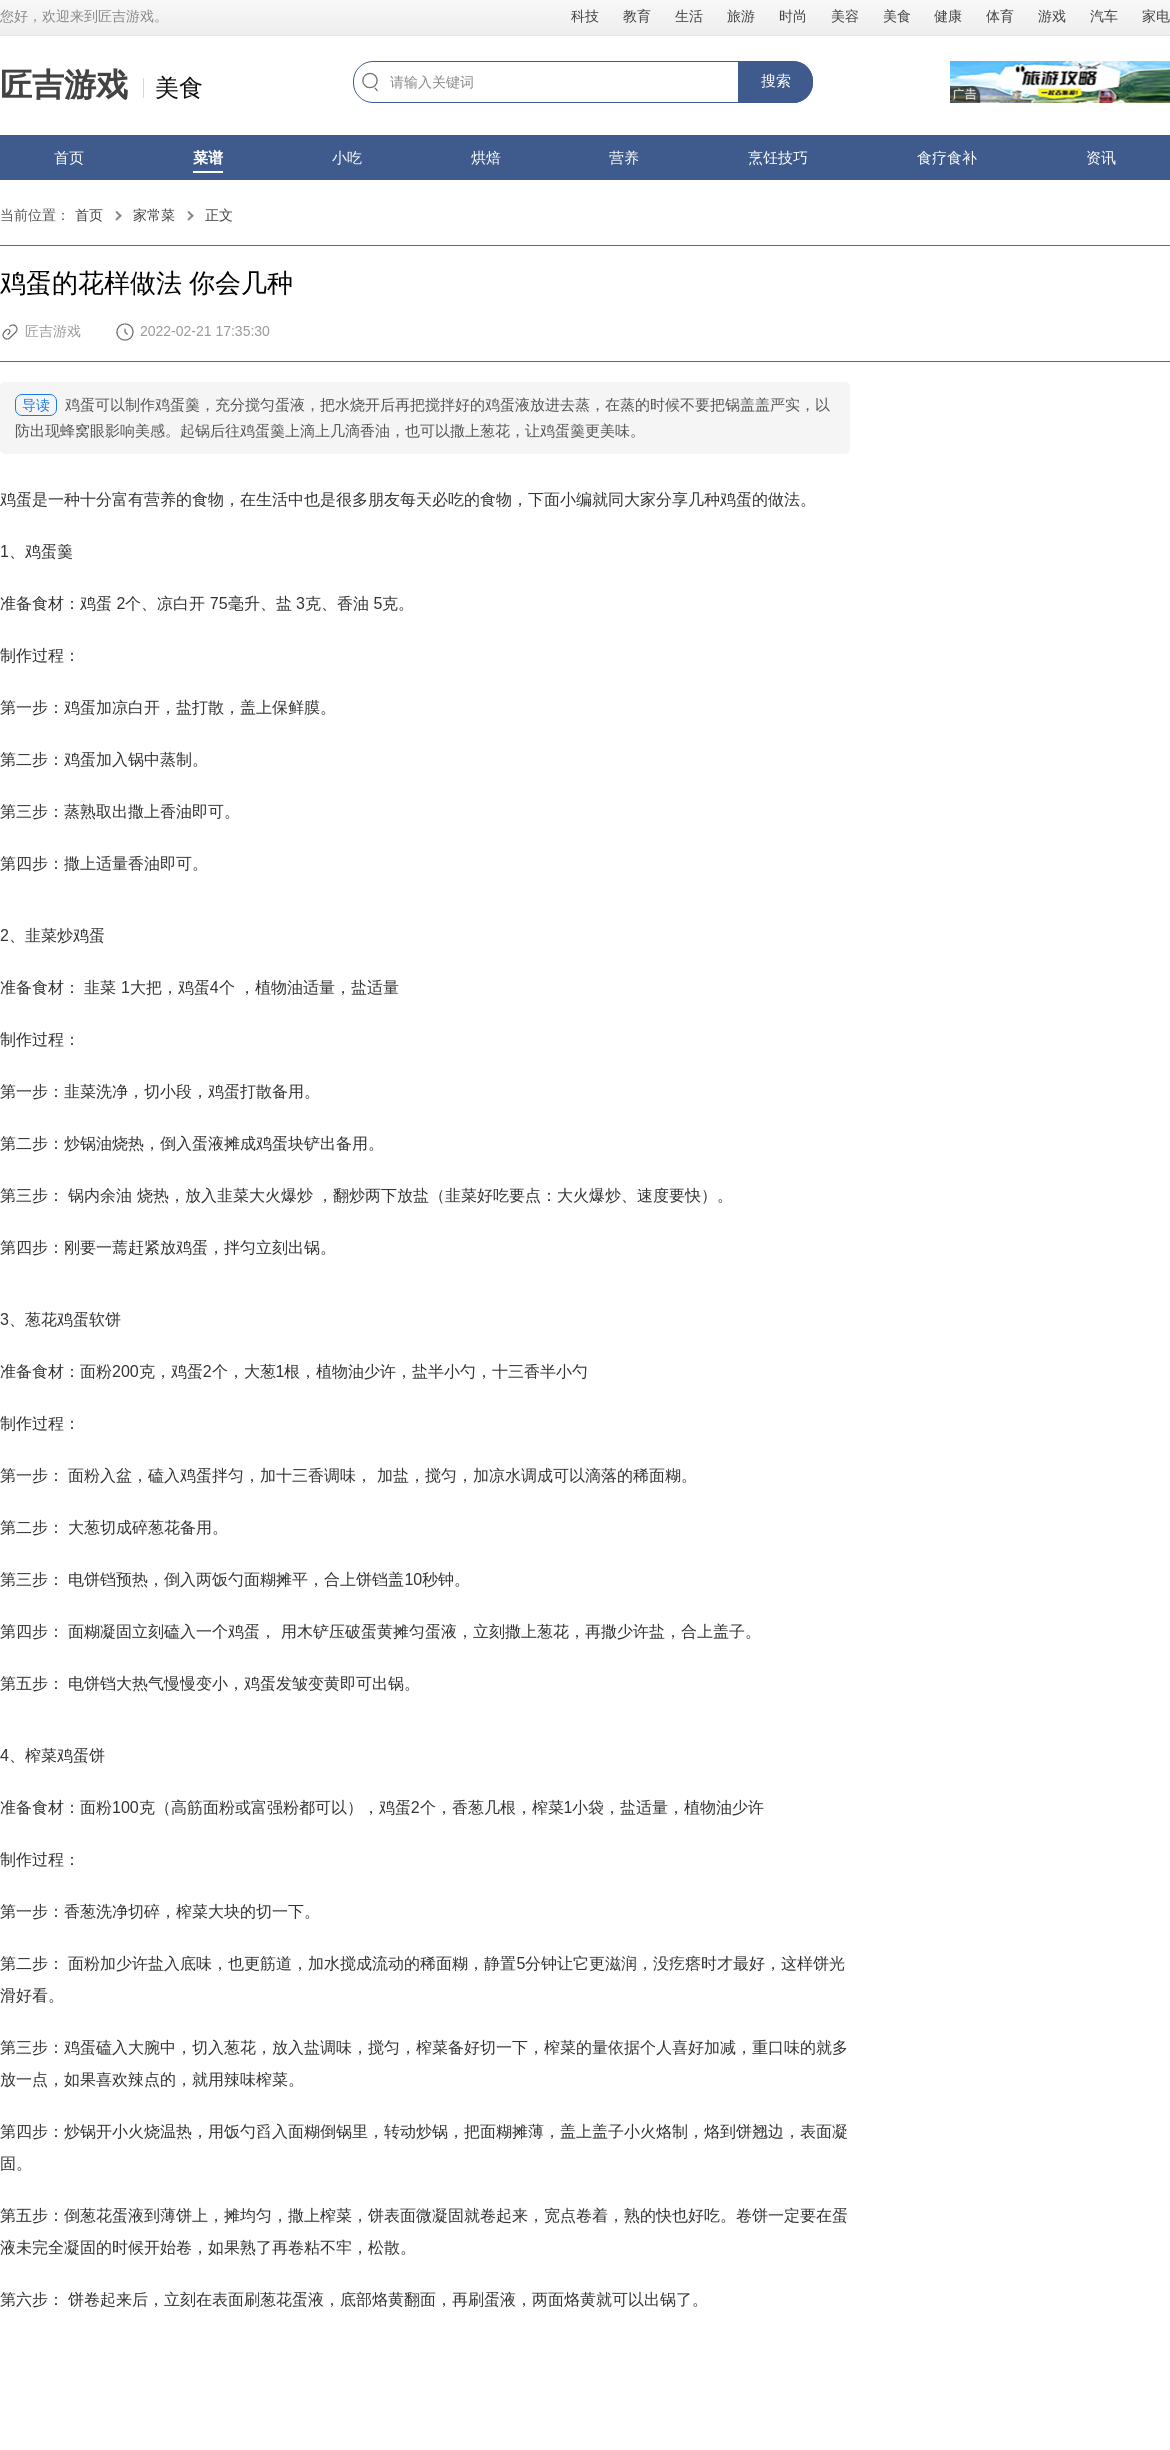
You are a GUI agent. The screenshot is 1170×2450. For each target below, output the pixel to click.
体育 (1000, 16)
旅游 (741, 16)
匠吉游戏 (64, 85)
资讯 (1101, 157)
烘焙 (486, 157)
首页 (69, 157)
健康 (948, 16)
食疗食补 (947, 157)
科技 (585, 16)
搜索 (776, 80)
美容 (845, 16)
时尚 (793, 16)
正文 (219, 215)
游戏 (1052, 16)
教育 (637, 16)
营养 (624, 157)
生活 (689, 16)
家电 (1156, 16)
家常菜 (154, 215)
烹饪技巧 (778, 157)
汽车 (1104, 16)
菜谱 (208, 157)
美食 (897, 16)
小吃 (347, 157)
